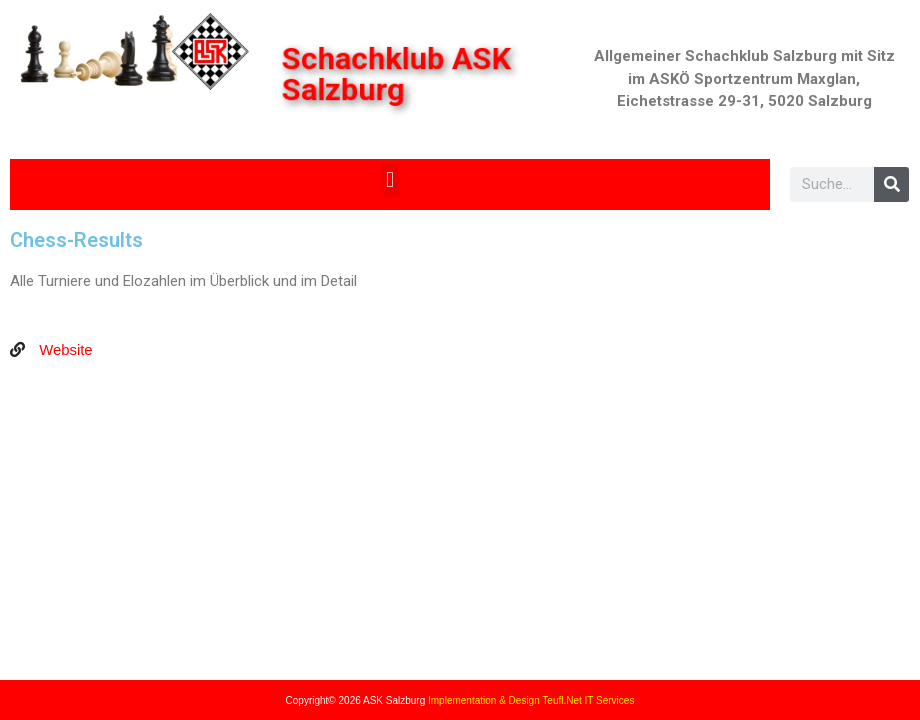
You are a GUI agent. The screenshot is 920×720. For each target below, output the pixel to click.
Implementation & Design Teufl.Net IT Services (531, 700)
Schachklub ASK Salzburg (397, 74)
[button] (390, 180)
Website (64, 349)
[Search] (891, 184)
